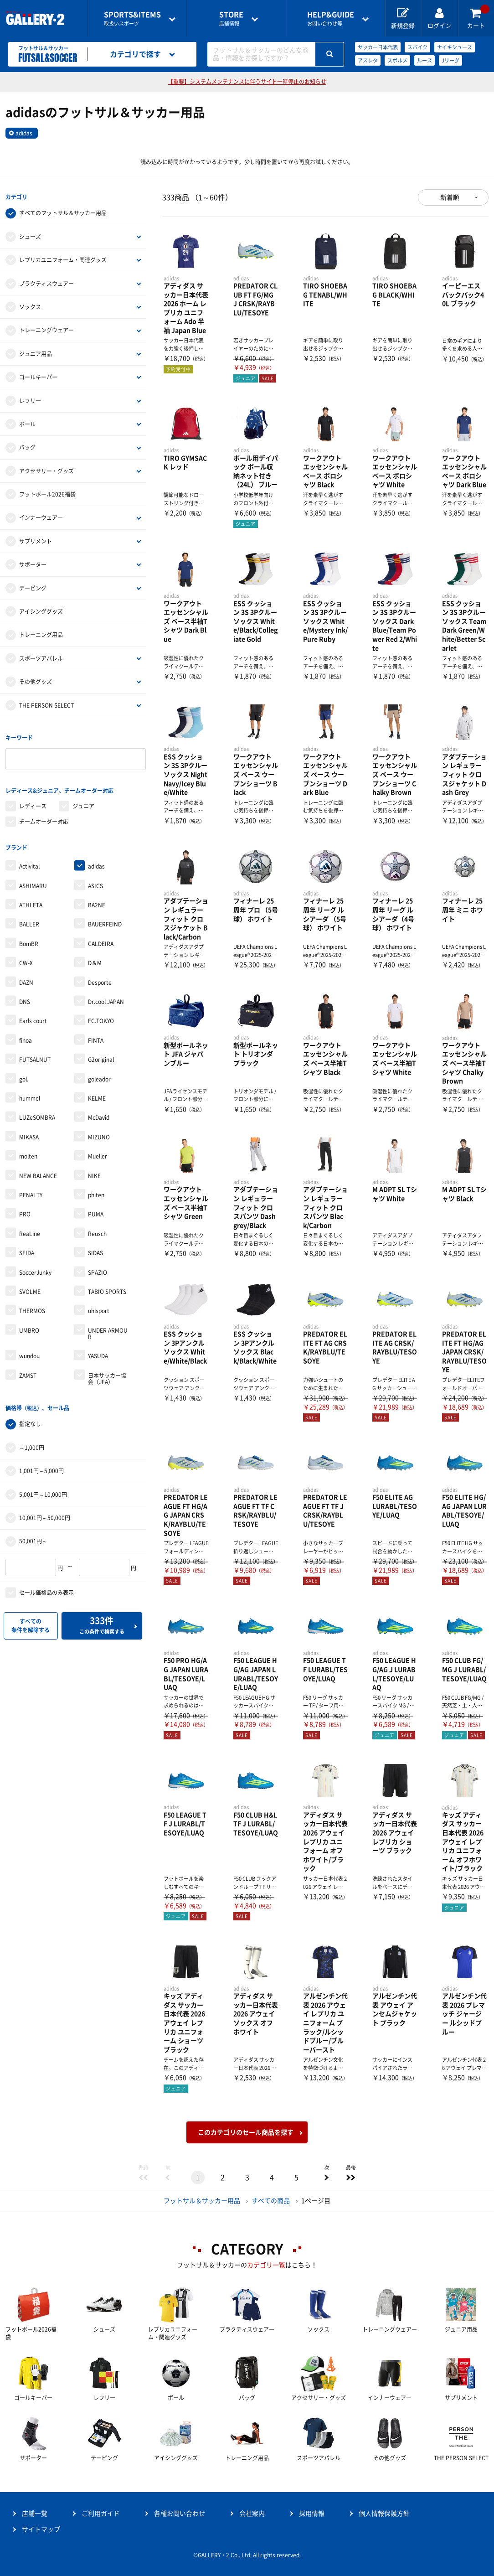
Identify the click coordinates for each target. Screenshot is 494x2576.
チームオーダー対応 (43, 820)
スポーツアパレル (41, 658)
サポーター (32, 564)
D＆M (95, 962)
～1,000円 (31, 1446)
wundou (29, 1355)
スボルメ (397, 60)
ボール (27, 423)
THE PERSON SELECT (46, 705)
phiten (96, 1193)
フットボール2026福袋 (47, 494)
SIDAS (95, 1252)
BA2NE (96, 903)
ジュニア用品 (35, 353)
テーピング (32, 587)
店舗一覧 (34, 2513)
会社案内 (252, 2513)
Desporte (100, 981)
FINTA (95, 1039)
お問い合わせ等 (330, 18)
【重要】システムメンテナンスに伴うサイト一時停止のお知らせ (247, 81)
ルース (424, 60)
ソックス (30, 306)
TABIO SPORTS (107, 1290)
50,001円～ (33, 1539)
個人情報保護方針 (384, 2513)
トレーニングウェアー (46, 330)
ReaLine (29, 1232)
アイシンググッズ (41, 611)
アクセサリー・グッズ (46, 470)
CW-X (26, 962)
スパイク (417, 47)
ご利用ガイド (101, 2513)
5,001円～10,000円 (43, 1492)
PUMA (95, 1213)
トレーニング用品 (41, 634)
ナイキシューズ (454, 47)
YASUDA (98, 1355)
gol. (23, 1078)
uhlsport (98, 1310)
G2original (101, 1058)
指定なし (30, 1422)
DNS (24, 1000)
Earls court (33, 1020)
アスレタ (368, 60)
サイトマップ (41, 2529)
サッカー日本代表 (378, 47)
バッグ (27, 447)
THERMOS (32, 1310)
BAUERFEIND (105, 923)
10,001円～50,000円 (44, 1516)
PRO (25, 1213)
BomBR (28, 942)
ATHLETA (30, 903)
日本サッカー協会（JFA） (107, 1377)
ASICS (95, 884)
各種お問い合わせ (179, 2513)
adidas (23, 133)
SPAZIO (97, 1271)
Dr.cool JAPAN (106, 1000)
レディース (32, 805)
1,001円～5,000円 (41, 1469)
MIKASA (29, 1135)
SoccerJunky (35, 1271)
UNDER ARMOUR (108, 1332)
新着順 (449, 197)
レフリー (30, 400)
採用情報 (311, 2513)
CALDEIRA (100, 942)
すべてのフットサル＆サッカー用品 (63, 213)
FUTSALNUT (35, 1058)
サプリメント (35, 540)
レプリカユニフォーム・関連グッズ (63, 260)
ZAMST (27, 1374)
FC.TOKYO (101, 1020)
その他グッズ (35, 681)
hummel (29, 1097)
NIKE (94, 1174)
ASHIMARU (33, 884)
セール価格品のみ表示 (46, 1591)
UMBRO (29, 1329)
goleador (99, 1078)
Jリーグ (450, 60)
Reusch (97, 1232)
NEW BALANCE (38, 1174)
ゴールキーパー (38, 376)
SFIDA (26, 1252)
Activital (29, 865)
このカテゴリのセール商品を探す (245, 2132)
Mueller (97, 1155)
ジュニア (83, 805)
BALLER (29, 923)
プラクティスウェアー (46, 283)
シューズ (30, 236)
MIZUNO (99, 1135)
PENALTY (30, 1193)
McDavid (98, 1116)
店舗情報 (231, 18)
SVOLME (30, 1290)
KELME (97, 1097)
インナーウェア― (41, 517)
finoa (25, 1039)
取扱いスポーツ (132, 18)
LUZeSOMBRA (37, 1116)
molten (28, 1155)
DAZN (26, 981)
